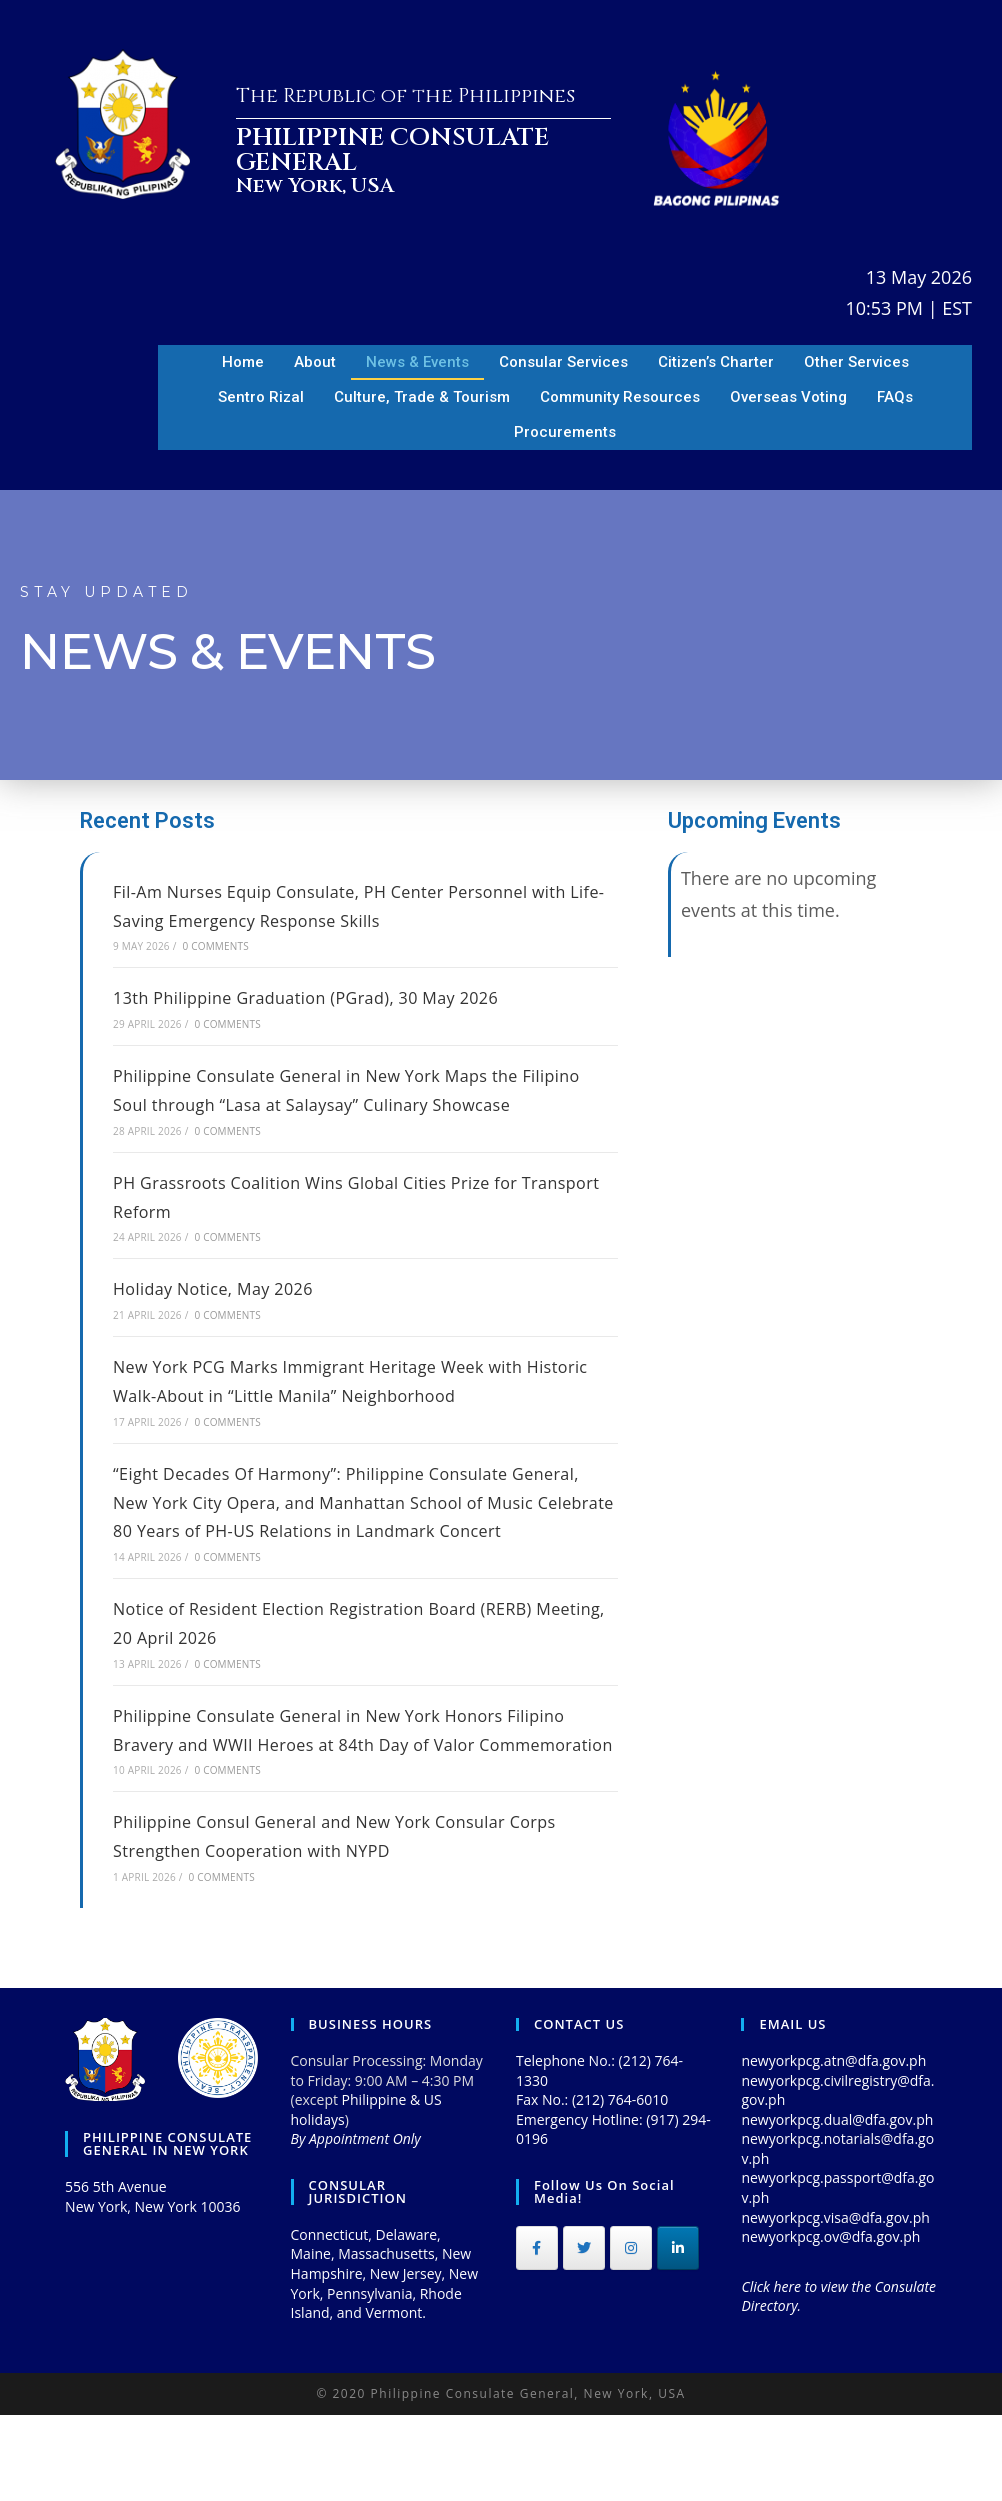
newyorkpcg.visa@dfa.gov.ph (835, 2303)
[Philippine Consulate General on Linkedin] (678, 2335)
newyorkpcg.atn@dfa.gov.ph (833, 2146)
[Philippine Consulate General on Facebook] (537, 2335)
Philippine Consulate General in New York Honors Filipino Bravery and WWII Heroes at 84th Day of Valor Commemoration (364, 1801)
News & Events (417, 362)
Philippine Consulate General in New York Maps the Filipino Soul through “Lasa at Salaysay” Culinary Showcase (338, 1104)
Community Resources (620, 397)
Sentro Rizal (261, 397)
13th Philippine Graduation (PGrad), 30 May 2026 (327, 997)
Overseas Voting (788, 397)
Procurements (565, 432)
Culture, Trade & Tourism (422, 397)
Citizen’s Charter (716, 362)
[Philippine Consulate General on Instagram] (631, 2335)
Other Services (856, 362)
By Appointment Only (356, 2225)
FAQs (895, 397)
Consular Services (563, 362)
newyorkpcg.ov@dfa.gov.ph (830, 2323)
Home (243, 362)
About (315, 362)
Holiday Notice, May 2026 (224, 1317)
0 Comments (215, 946)
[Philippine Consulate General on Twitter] (584, 2335)
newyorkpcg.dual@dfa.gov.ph (837, 2205)
